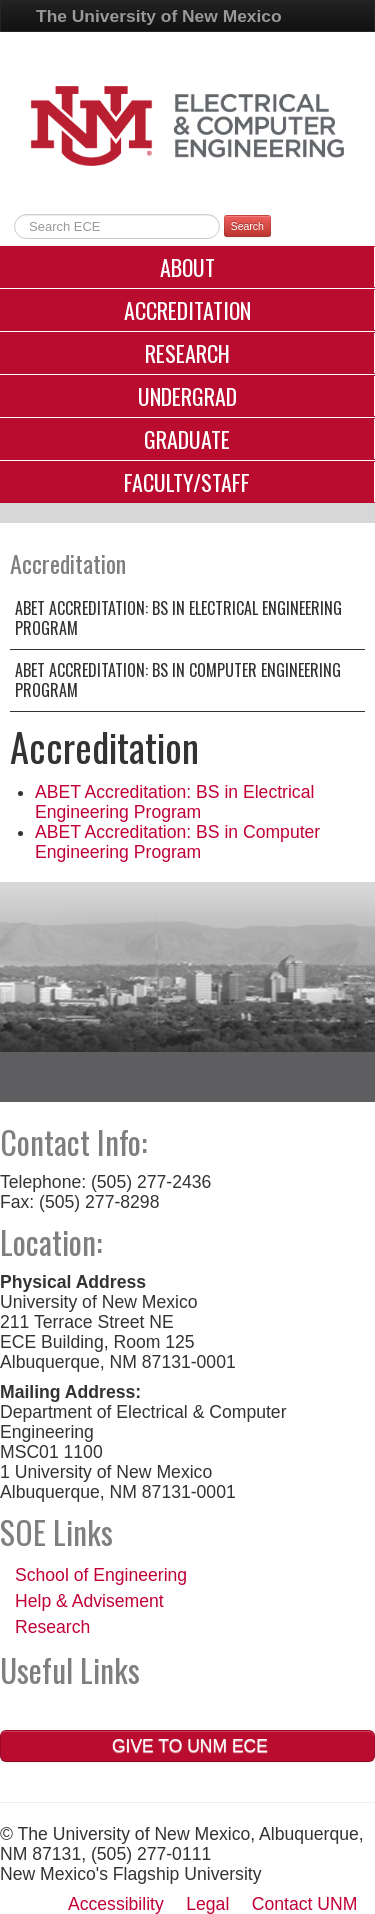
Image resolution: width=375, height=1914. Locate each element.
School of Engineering (101, 1575)
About (187, 267)
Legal (207, 1904)
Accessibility (116, 1904)
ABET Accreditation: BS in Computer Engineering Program (178, 680)
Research (187, 353)
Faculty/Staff (187, 482)
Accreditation (187, 310)
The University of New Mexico (159, 16)
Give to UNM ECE (187, 1746)
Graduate (187, 439)
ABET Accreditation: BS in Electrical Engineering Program (178, 618)
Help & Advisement (89, 1601)
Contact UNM (305, 1904)
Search (247, 226)
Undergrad (187, 396)
